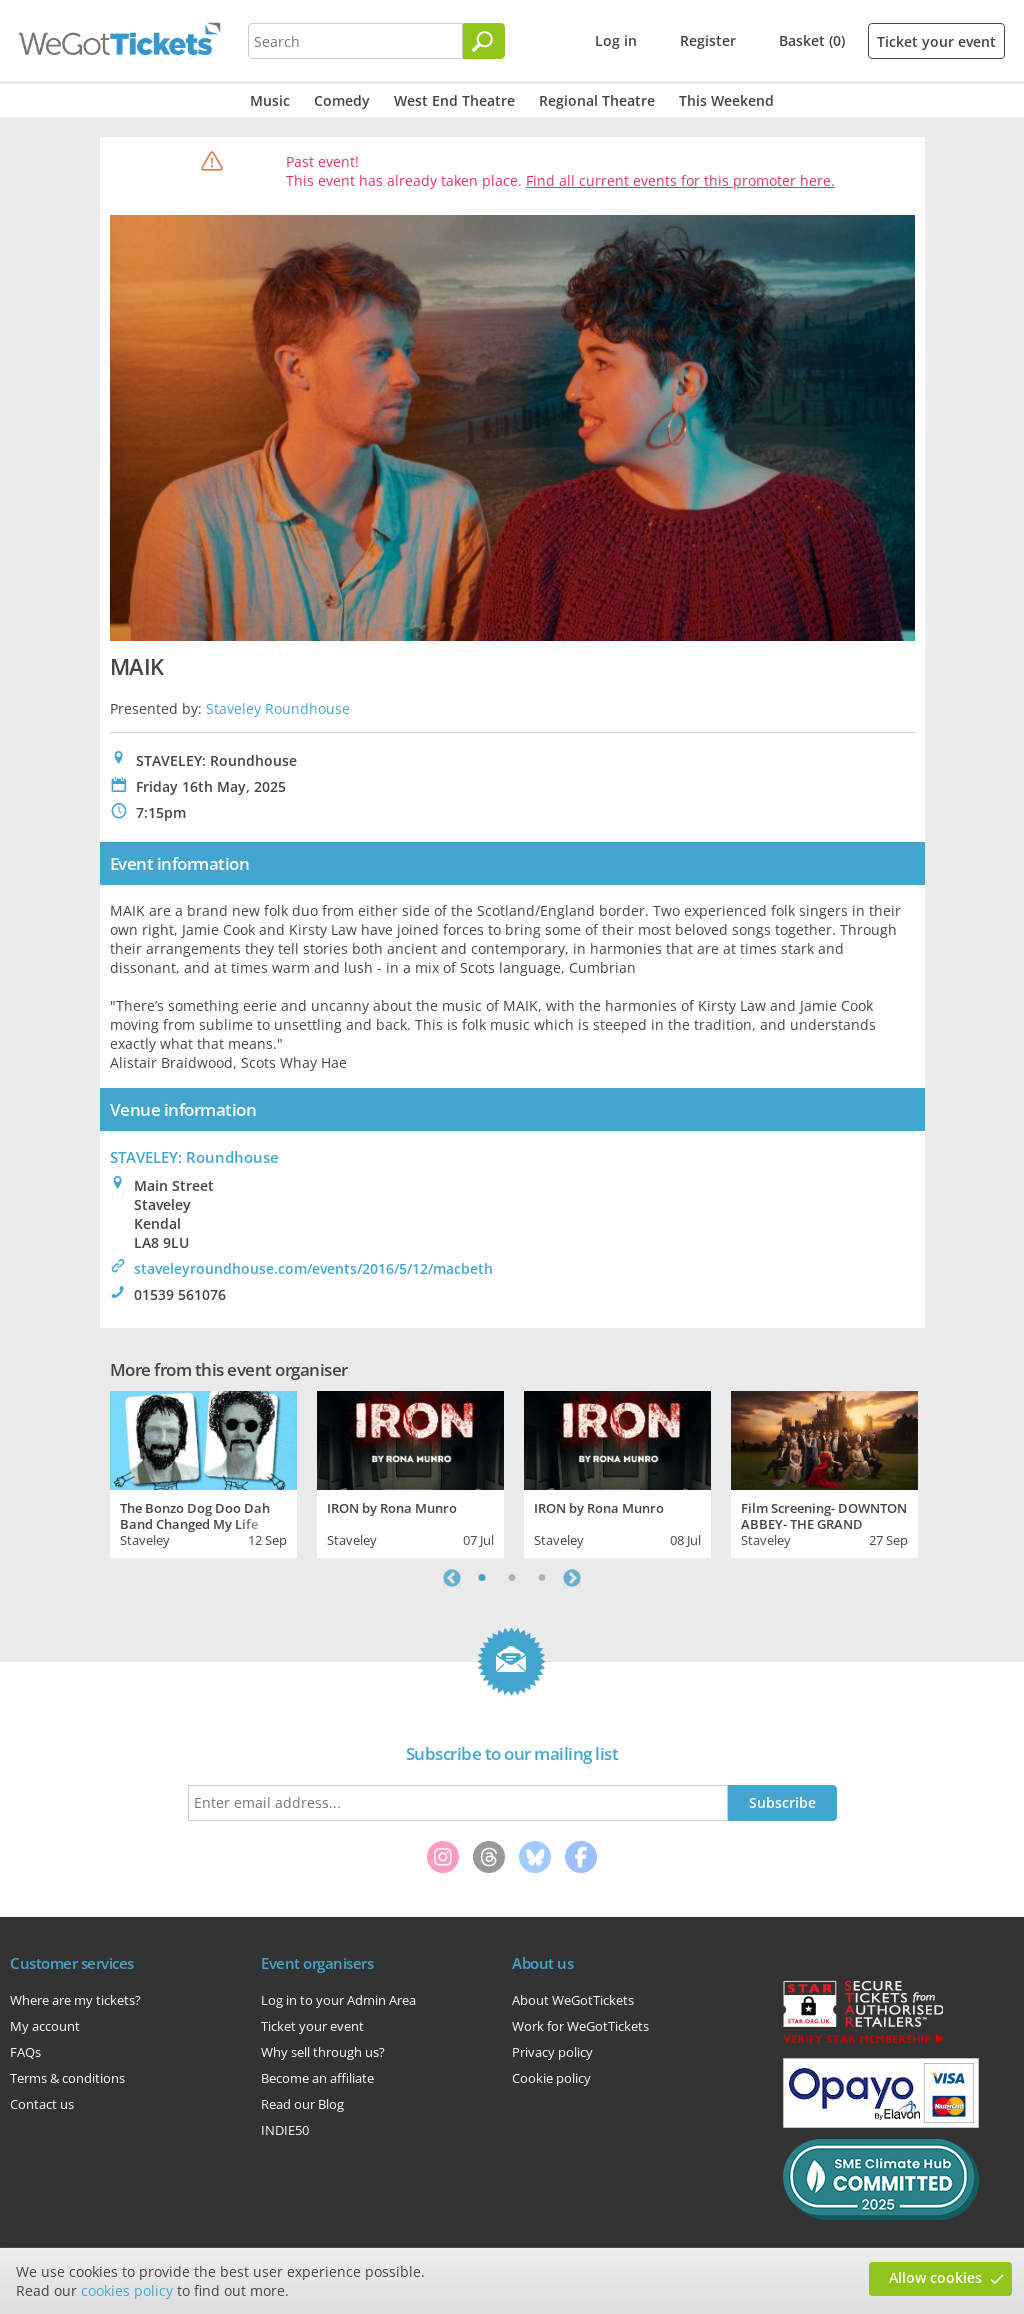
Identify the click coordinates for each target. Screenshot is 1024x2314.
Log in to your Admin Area (338, 2000)
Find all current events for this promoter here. (680, 180)
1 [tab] (482, 1578)
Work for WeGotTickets (580, 2026)
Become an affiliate (317, 2078)
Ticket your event (936, 41)
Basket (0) (812, 40)
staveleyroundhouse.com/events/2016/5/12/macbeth (313, 1268)
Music (270, 100)
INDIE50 (285, 2130)
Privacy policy (552, 2052)
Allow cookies (935, 2277)
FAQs (25, 2052)
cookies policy (127, 2290)
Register (708, 40)
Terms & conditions (67, 2078)
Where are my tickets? (75, 2000)
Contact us (42, 2104)
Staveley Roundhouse (278, 708)
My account (45, 2026)
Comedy (342, 100)
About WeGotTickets (573, 2000)
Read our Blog (302, 2104)
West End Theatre (454, 100)
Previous (452, 1578)
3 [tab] (542, 1578)
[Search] (484, 41)
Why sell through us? (323, 2052)
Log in (616, 40)
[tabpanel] (203, 1472)
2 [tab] (512, 1578)
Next (572, 1578)
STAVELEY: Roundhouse (194, 1157)
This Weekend (726, 100)
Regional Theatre (597, 100)
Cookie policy (551, 2078)
